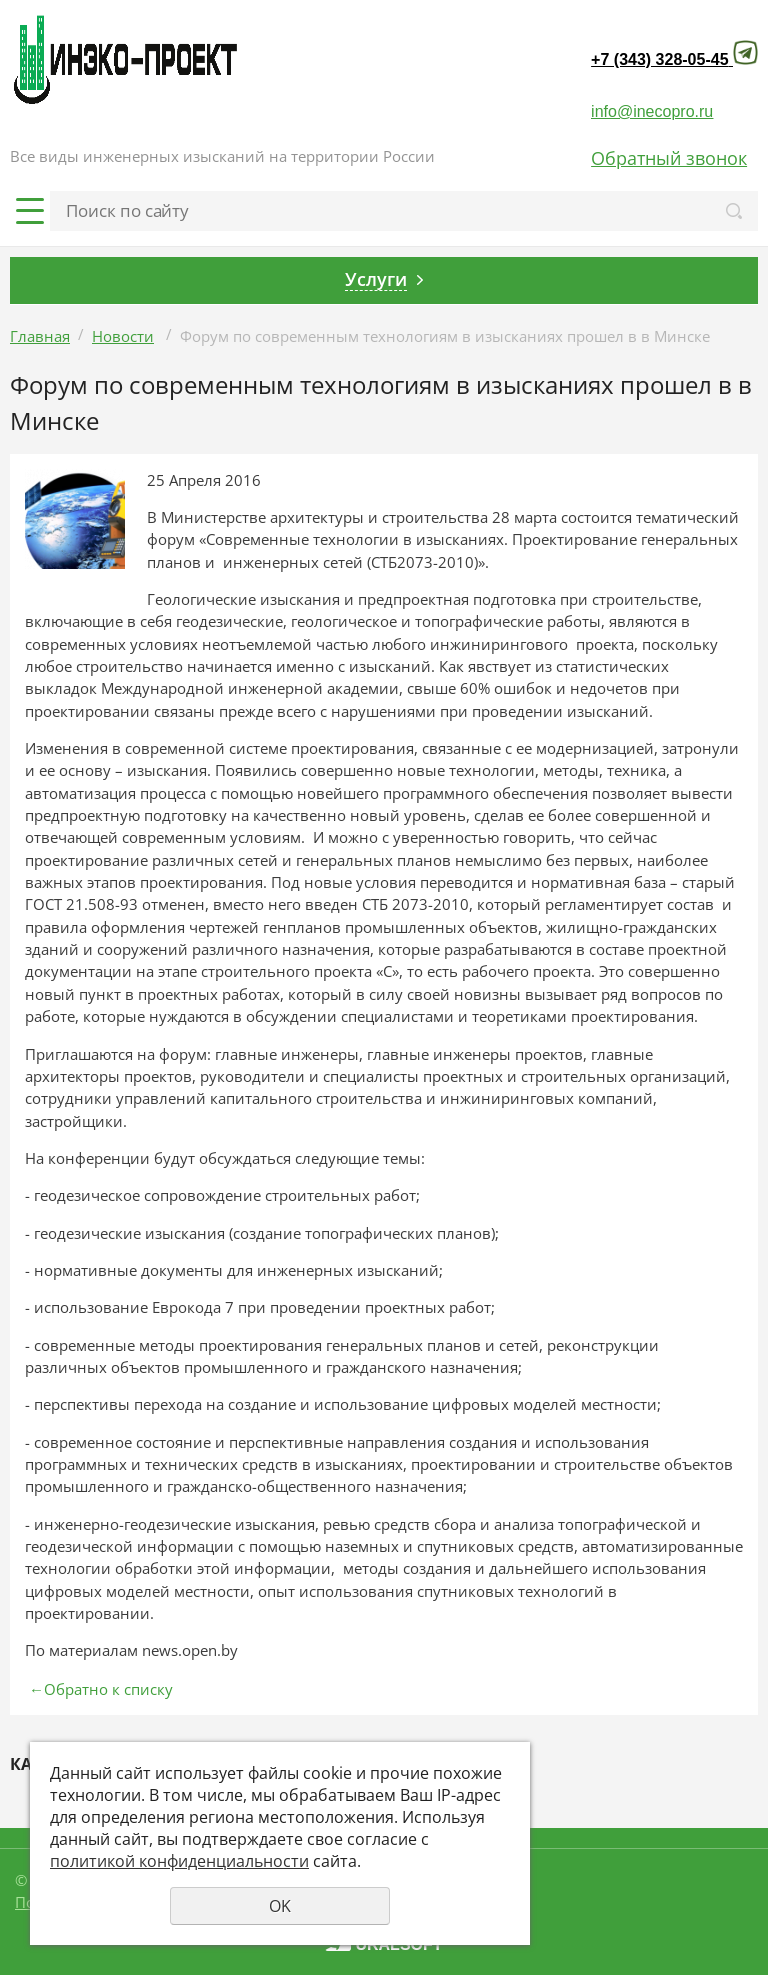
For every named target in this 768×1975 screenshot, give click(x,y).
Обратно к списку (99, 1689)
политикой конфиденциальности (179, 1861)
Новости (123, 336)
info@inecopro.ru (652, 111)
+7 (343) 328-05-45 (659, 59)
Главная (40, 336)
